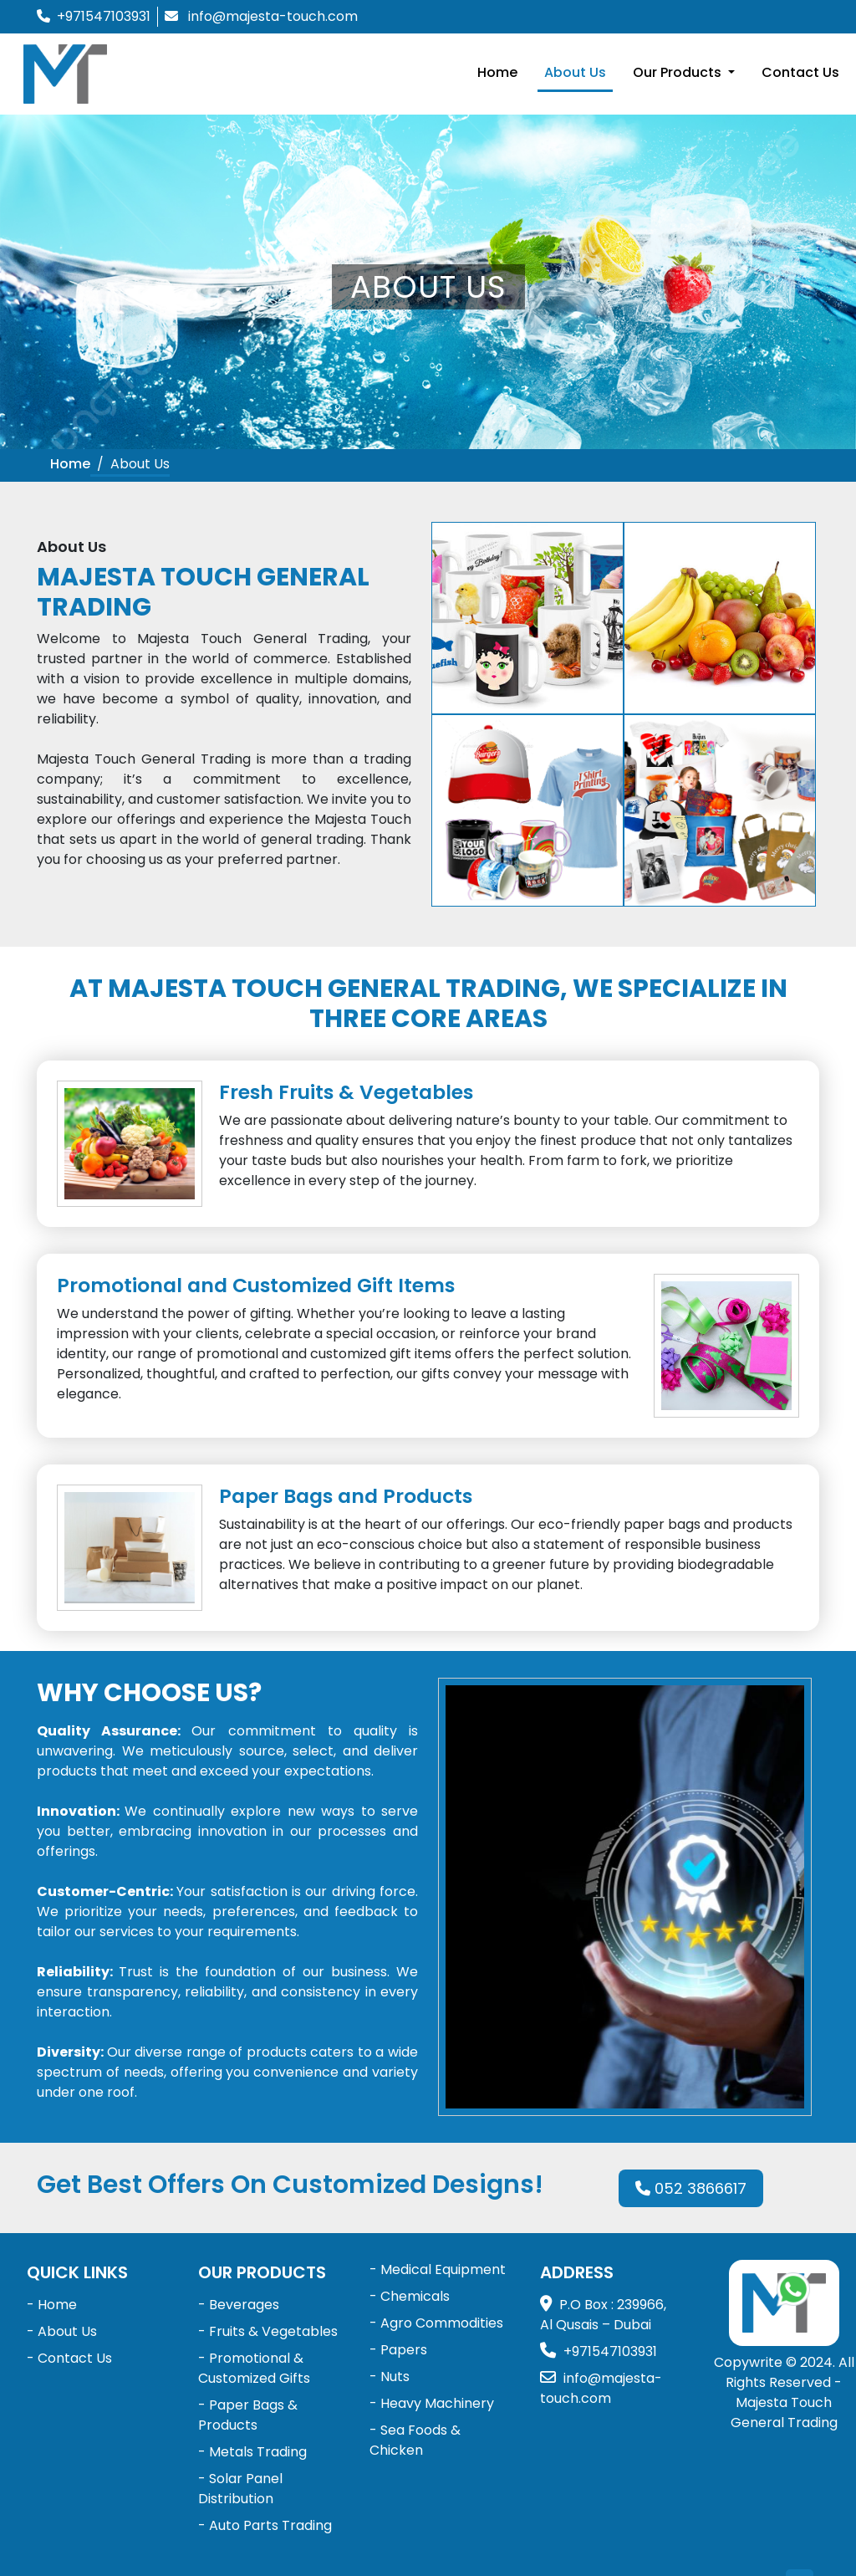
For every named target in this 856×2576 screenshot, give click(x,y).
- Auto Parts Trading (265, 2525)
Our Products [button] (679, 72)
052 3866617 (690, 2188)
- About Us (62, 2331)
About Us (575, 72)
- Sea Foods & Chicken (415, 2440)
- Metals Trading (252, 2451)
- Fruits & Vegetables (268, 2331)
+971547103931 (103, 16)
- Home (52, 2304)
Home (497, 72)
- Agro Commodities (436, 2323)
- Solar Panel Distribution (240, 2488)
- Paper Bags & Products (248, 2415)
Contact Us (800, 72)
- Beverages (238, 2304)
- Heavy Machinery (431, 2403)
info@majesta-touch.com (273, 16)
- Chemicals (409, 2296)
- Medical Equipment (437, 2269)
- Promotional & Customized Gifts (254, 2368)
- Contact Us (69, 2358)
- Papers (398, 2349)
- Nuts (389, 2376)
